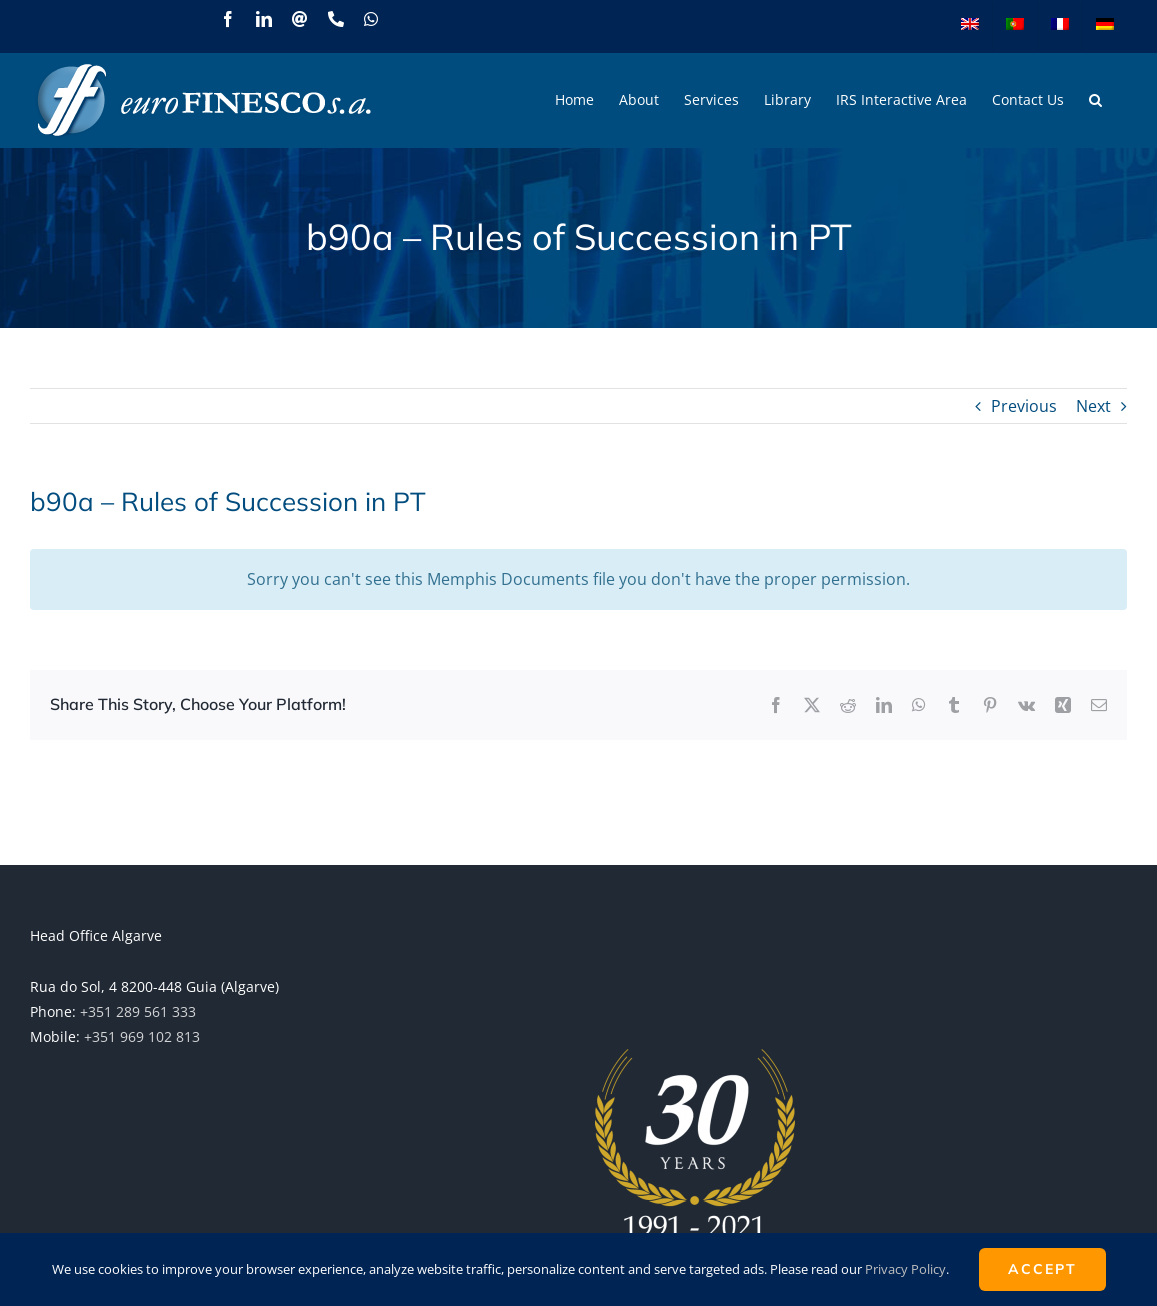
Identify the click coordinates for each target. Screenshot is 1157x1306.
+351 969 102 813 (142, 1036)
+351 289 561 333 (138, 1011)
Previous (1024, 406)
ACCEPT (1042, 1269)
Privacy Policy (905, 1269)
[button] (1095, 100)
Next (1093, 406)
